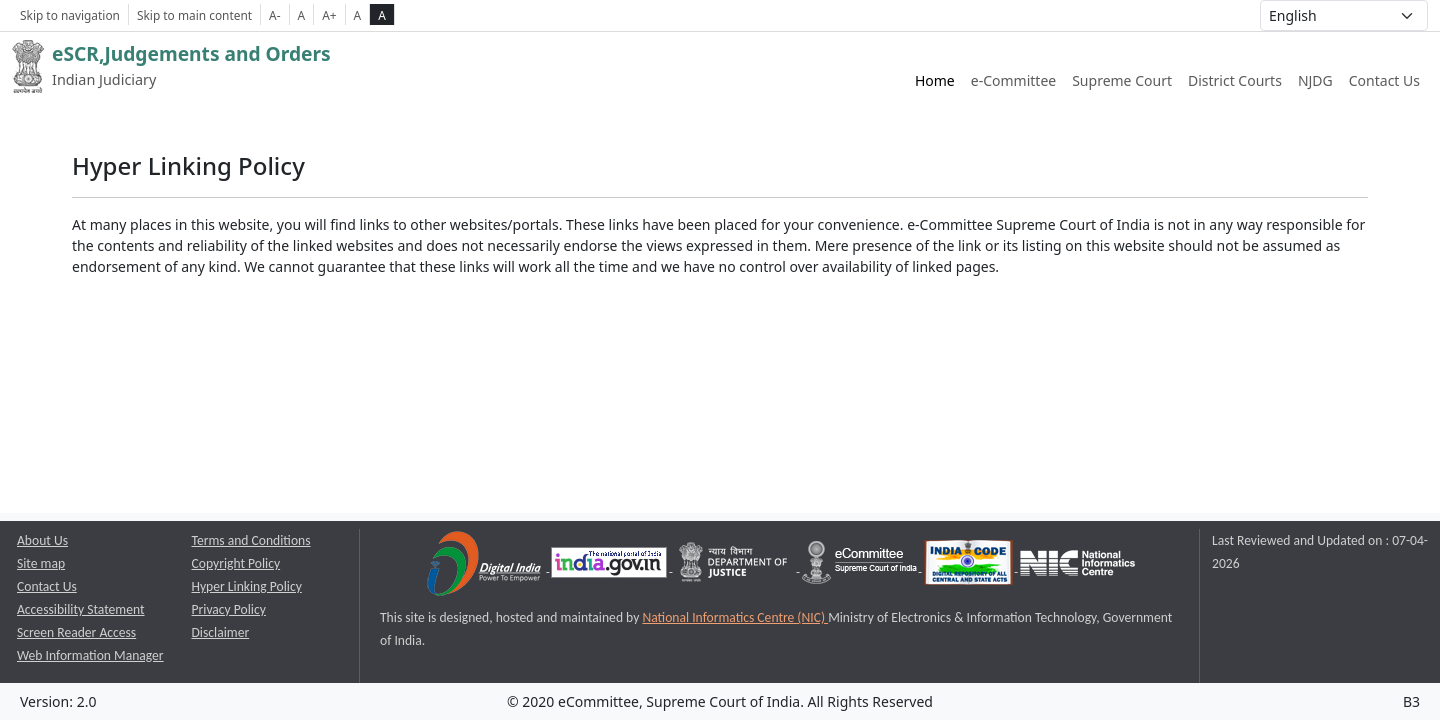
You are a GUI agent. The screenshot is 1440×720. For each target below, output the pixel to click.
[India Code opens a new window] (970, 566)
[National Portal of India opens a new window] (610, 566)
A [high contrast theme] (382, 15)
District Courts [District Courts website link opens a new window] (1235, 80)
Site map (41, 563)
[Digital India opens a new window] (485, 566)
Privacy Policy (229, 609)
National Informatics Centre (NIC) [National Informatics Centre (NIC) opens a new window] (735, 617)
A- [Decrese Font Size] (274, 15)
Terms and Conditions (251, 540)
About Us (42, 540)
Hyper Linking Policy (247, 586)
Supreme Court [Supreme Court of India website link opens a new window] (1122, 80)
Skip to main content (194, 15)
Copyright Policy (236, 563)
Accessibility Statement (81, 609)
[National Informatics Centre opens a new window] (1077, 566)
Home (935, 80)
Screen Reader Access (76, 632)
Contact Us (1384, 80)
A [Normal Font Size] (302, 15)
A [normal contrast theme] (358, 15)
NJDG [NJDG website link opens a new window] (1315, 80)
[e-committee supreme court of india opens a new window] (861, 566)
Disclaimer (221, 632)
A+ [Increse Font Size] (329, 15)
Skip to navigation (70, 15)
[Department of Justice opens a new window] (735, 566)
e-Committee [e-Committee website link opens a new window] (1013, 80)
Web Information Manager (90, 655)
